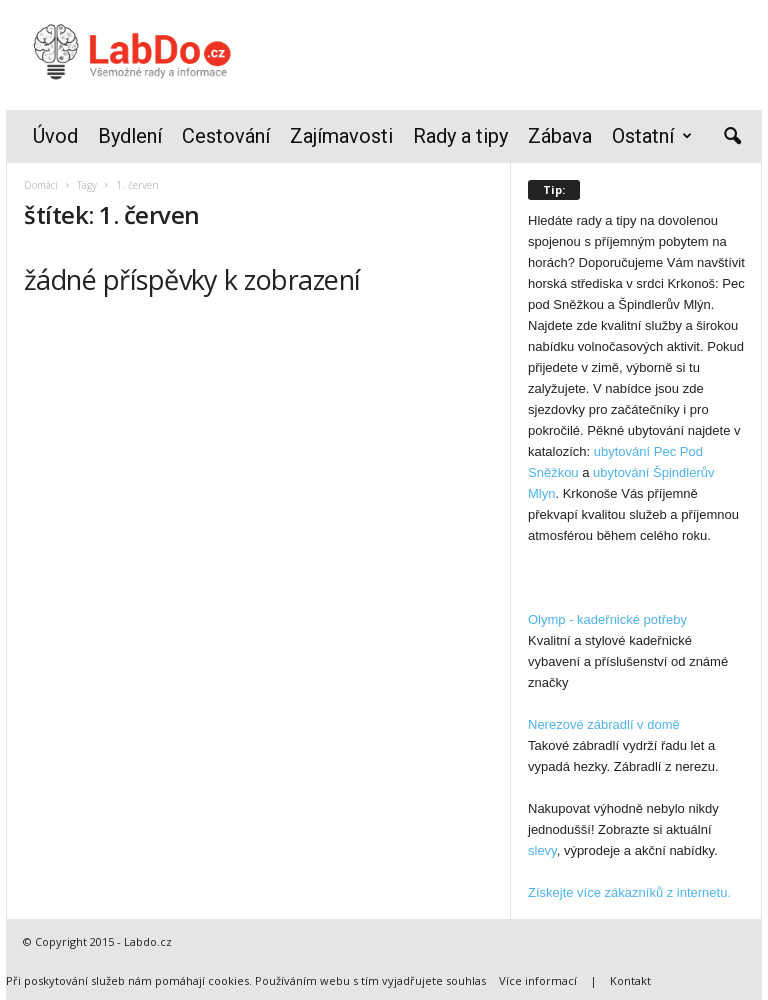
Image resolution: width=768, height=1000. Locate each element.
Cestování (226, 136)
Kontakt (630, 980)
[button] (732, 137)
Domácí (41, 185)
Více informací (538, 980)
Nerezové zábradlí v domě (604, 724)
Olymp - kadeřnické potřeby (607, 619)
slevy (542, 850)
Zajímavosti (341, 136)
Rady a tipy (460, 136)
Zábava (560, 136)
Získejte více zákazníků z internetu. (629, 892)
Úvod (55, 136)
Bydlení (130, 136)
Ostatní (652, 136)
